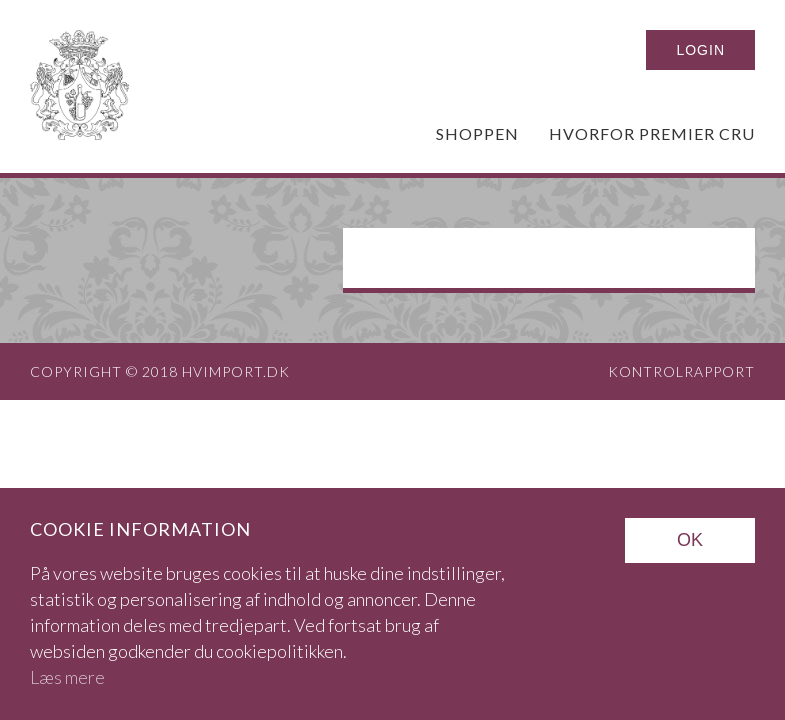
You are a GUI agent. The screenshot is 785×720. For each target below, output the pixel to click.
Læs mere (67, 677)
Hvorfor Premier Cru (652, 133)
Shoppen (477, 133)
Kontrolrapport (681, 371)
